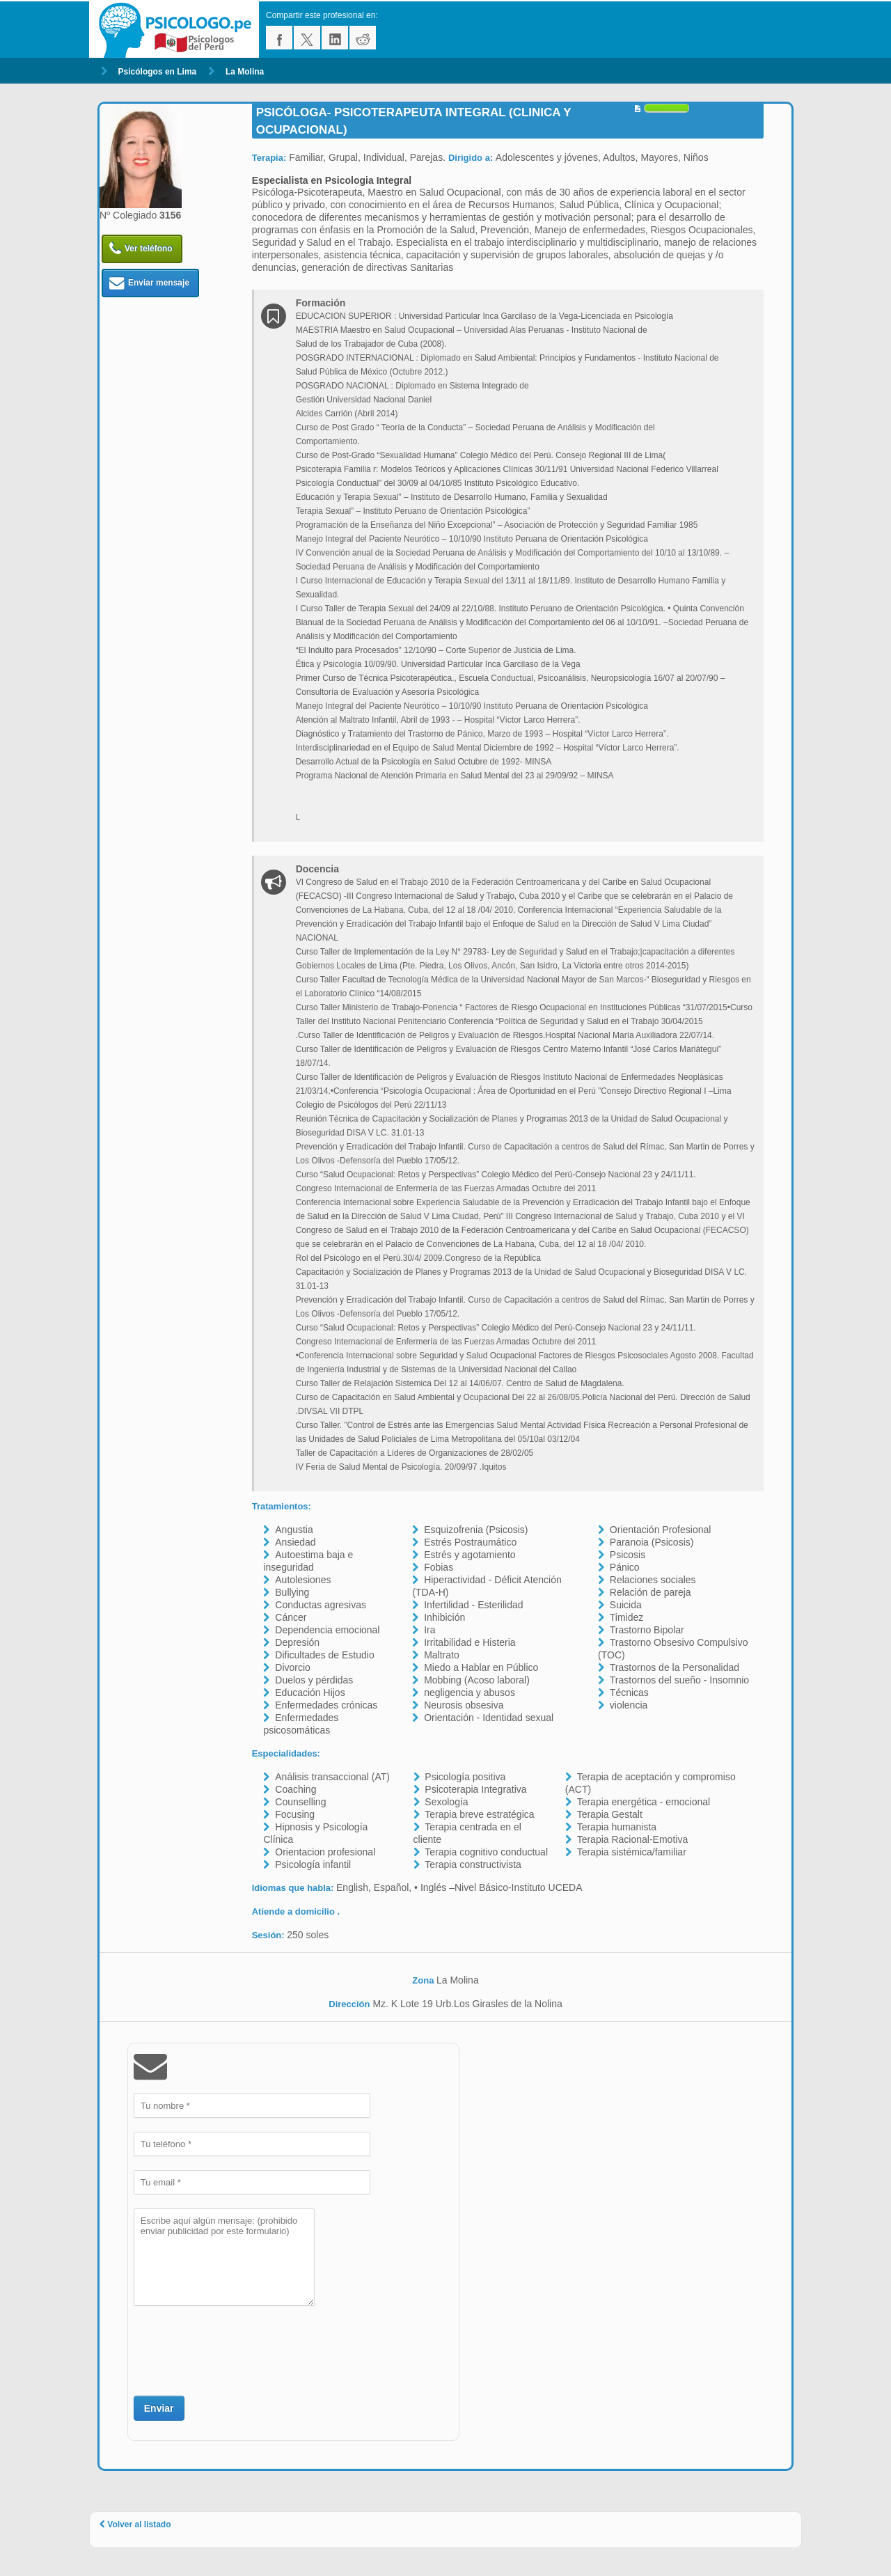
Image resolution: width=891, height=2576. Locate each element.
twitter (307, 37)
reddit (362, 37)
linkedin (335, 37)
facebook (279, 37)
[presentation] (239, 2349)
